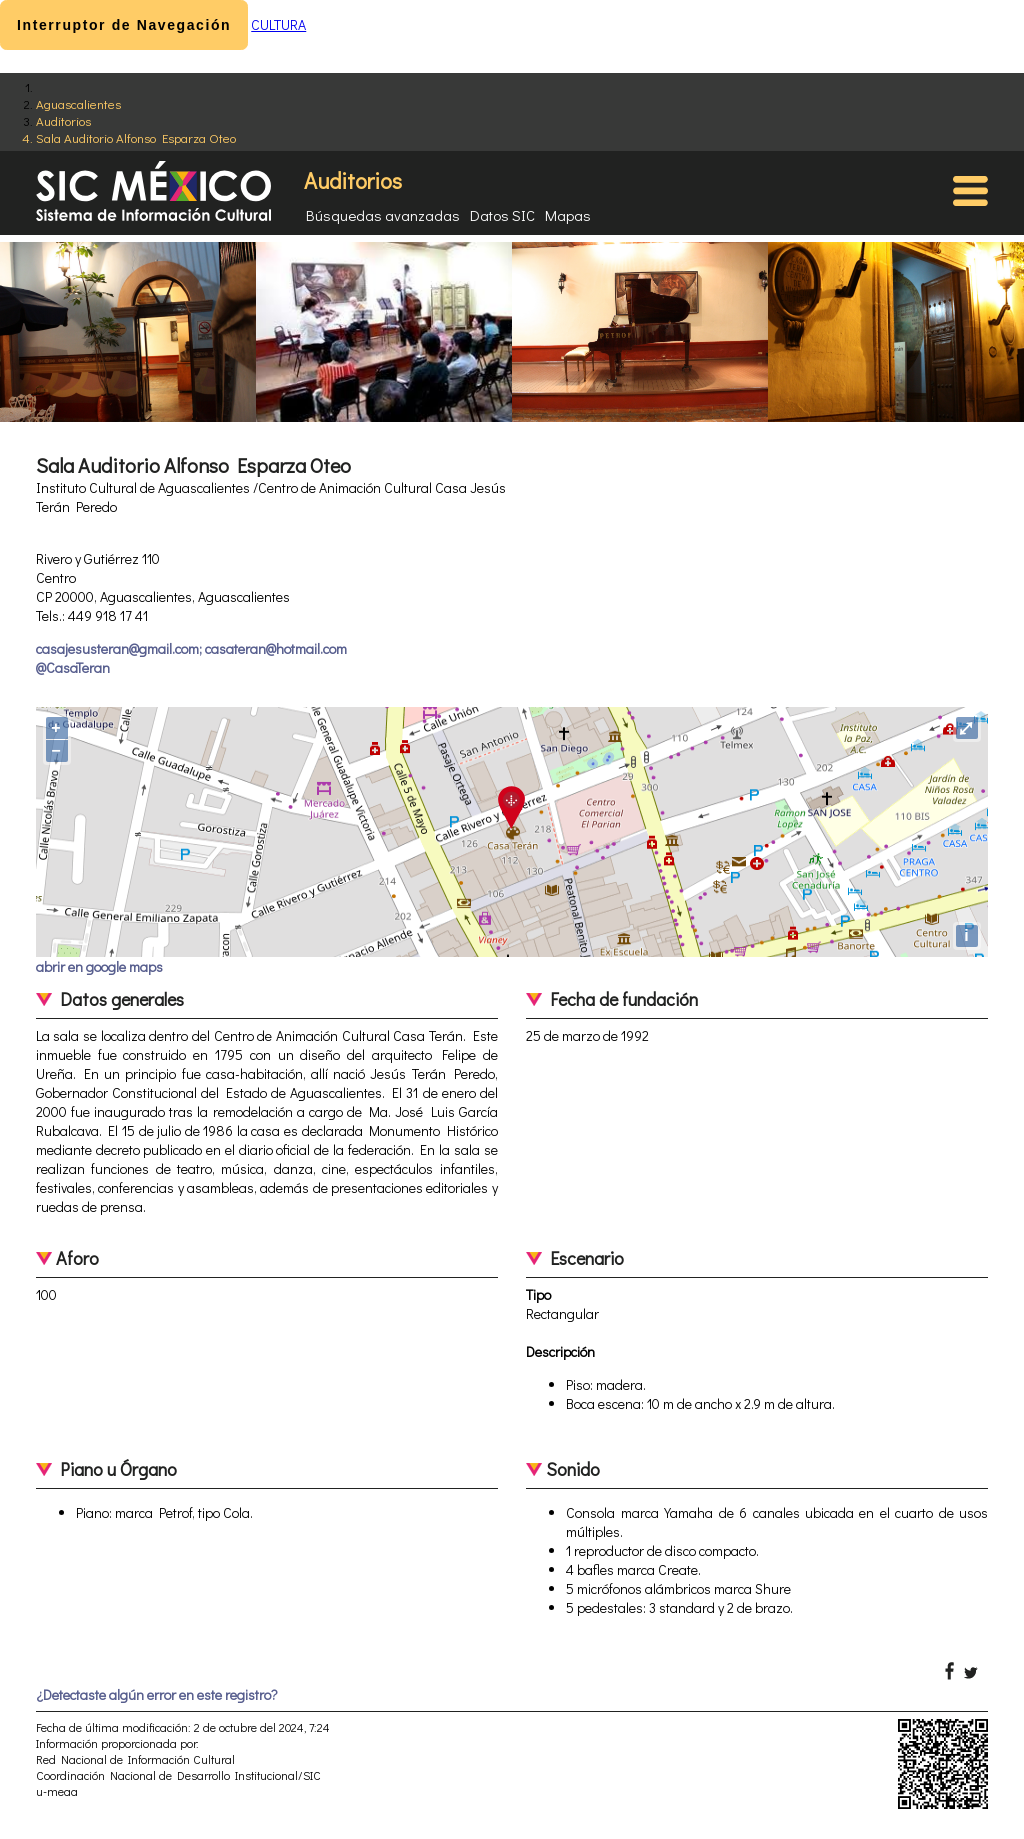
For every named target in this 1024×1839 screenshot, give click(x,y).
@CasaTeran (73, 667)
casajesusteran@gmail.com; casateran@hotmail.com (191, 648)
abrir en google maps (99, 966)
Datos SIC (502, 215)
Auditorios (63, 120)
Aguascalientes (78, 103)
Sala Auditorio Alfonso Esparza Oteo (136, 137)
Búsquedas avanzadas (383, 215)
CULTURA (278, 24)
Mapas (568, 215)
